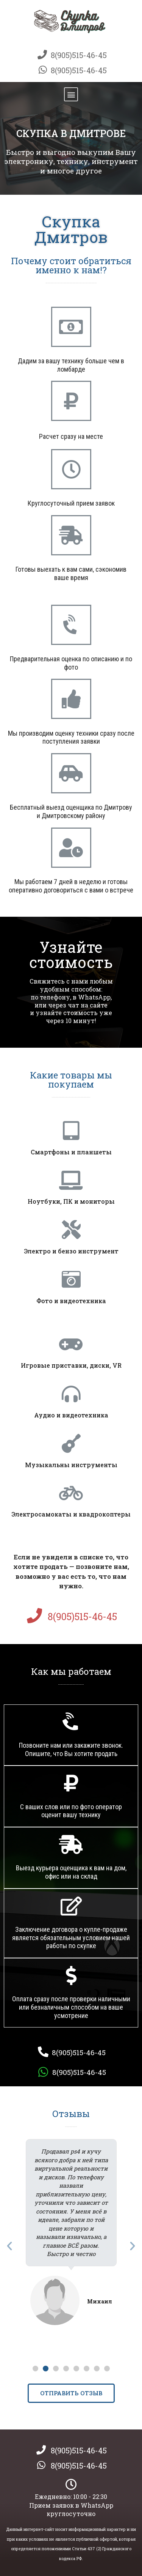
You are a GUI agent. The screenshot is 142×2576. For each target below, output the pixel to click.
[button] (71, 94)
